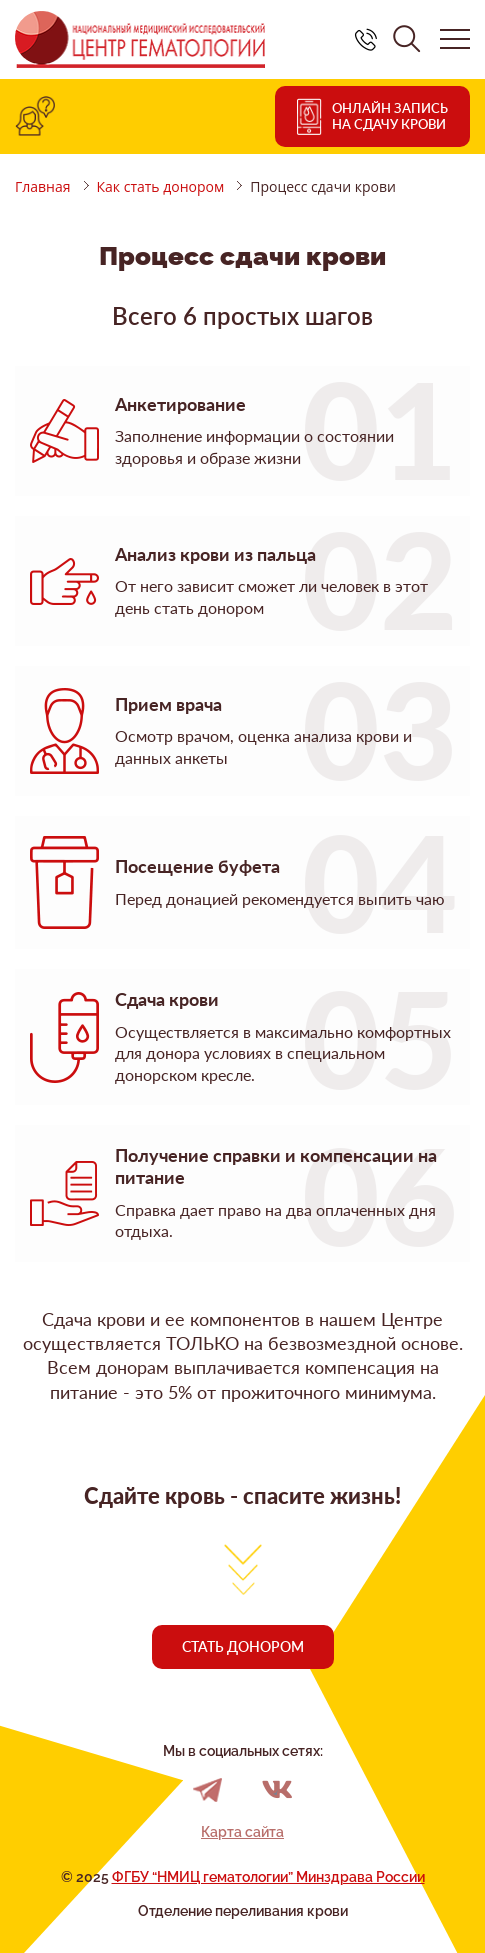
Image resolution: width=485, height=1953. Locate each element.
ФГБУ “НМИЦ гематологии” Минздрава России (268, 1877)
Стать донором (243, 1646)
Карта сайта (242, 1832)
